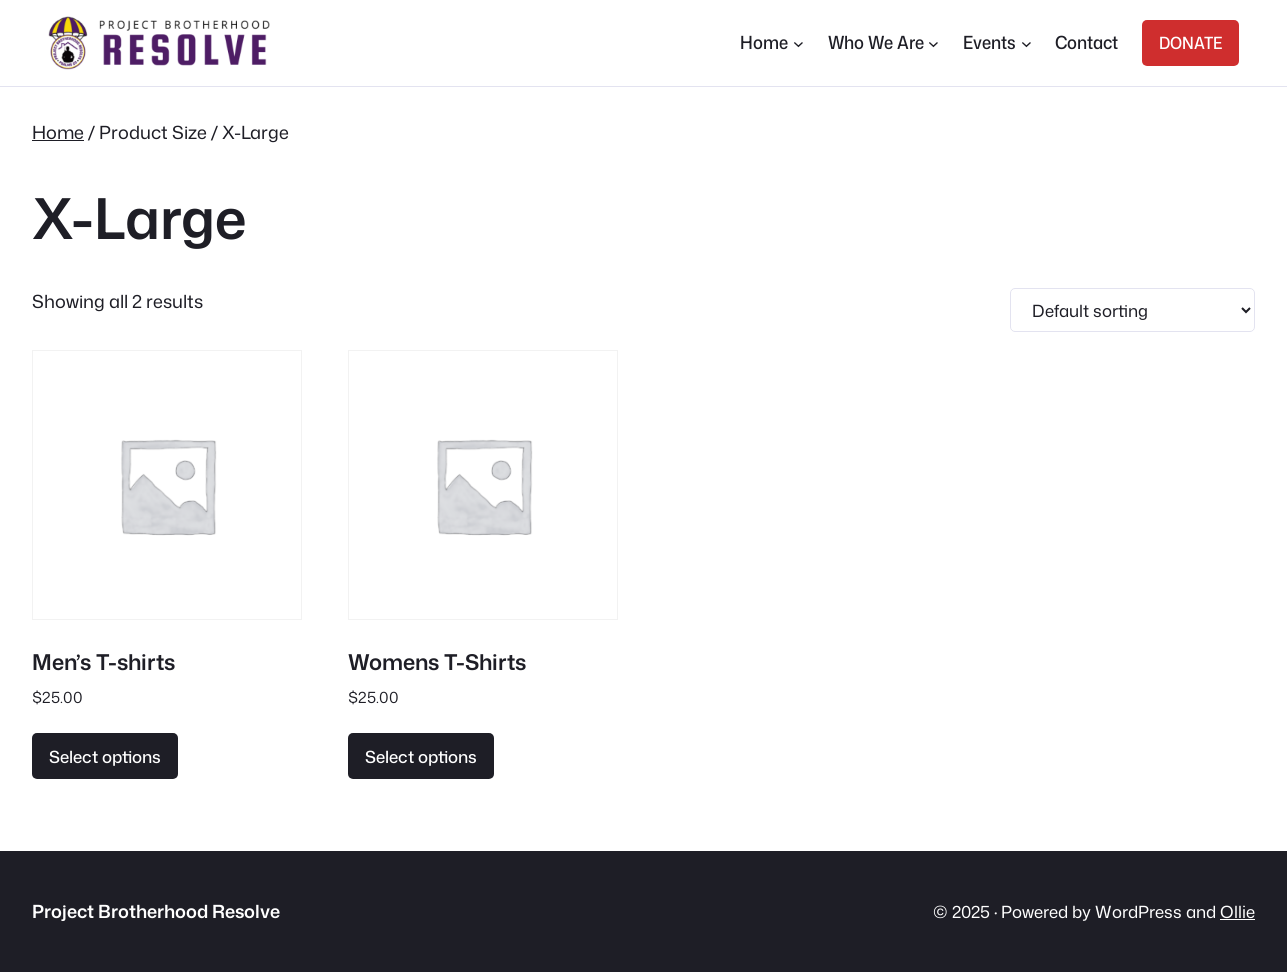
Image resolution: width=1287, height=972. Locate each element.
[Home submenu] (798, 43)
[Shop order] (1132, 310)
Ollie (1237, 911)
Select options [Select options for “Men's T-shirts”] (105, 756)
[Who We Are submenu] (933, 43)
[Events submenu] (1026, 43)
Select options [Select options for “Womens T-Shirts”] (421, 756)
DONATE (1190, 42)
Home (58, 132)
